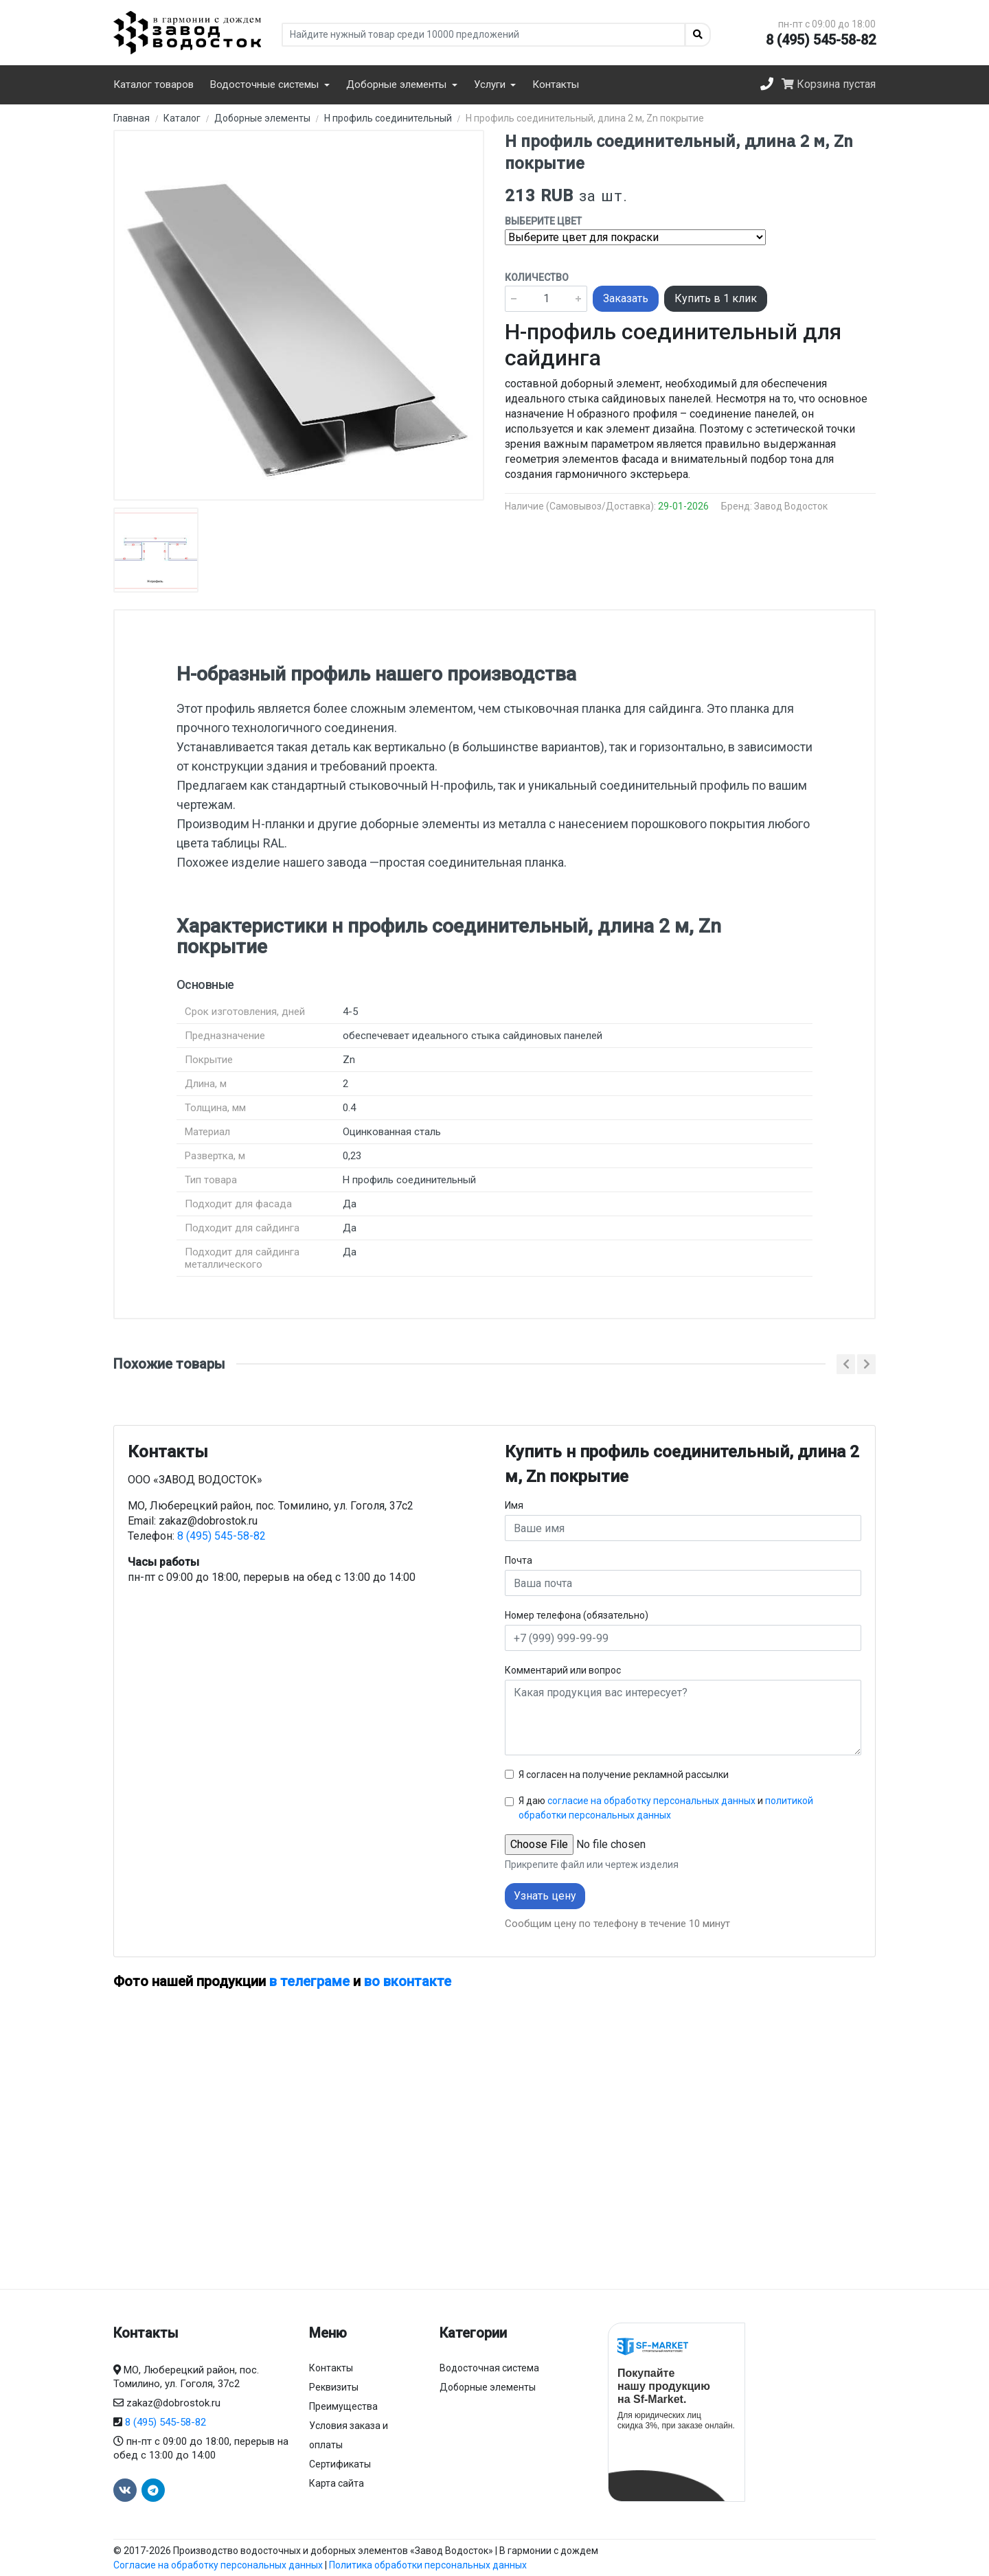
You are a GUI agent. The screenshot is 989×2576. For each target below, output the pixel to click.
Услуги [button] (491, 84)
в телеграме (309, 1981)
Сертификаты (340, 2464)
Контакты (555, 84)
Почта (518, 1560)
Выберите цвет (543, 221)
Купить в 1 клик (715, 298)
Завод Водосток (791, 506)
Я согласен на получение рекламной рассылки (624, 1774)
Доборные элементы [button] (397, 84)
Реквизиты (334, 2387)
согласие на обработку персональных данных (651, 1800)
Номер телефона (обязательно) (576, 1615)
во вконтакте (407, 1981)
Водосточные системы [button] (265, 84)
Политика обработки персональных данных (428, 2565)
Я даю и (666, 1808)
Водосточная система (489, 2367)
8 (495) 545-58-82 (821, 40)
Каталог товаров (153, 84)
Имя (514, 1505)
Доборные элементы (488, 2387)
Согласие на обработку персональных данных (218, 2565)
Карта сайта (336, 2483)
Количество (537, 277)
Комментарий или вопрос (563, 1670)
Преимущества (343, 2406)
